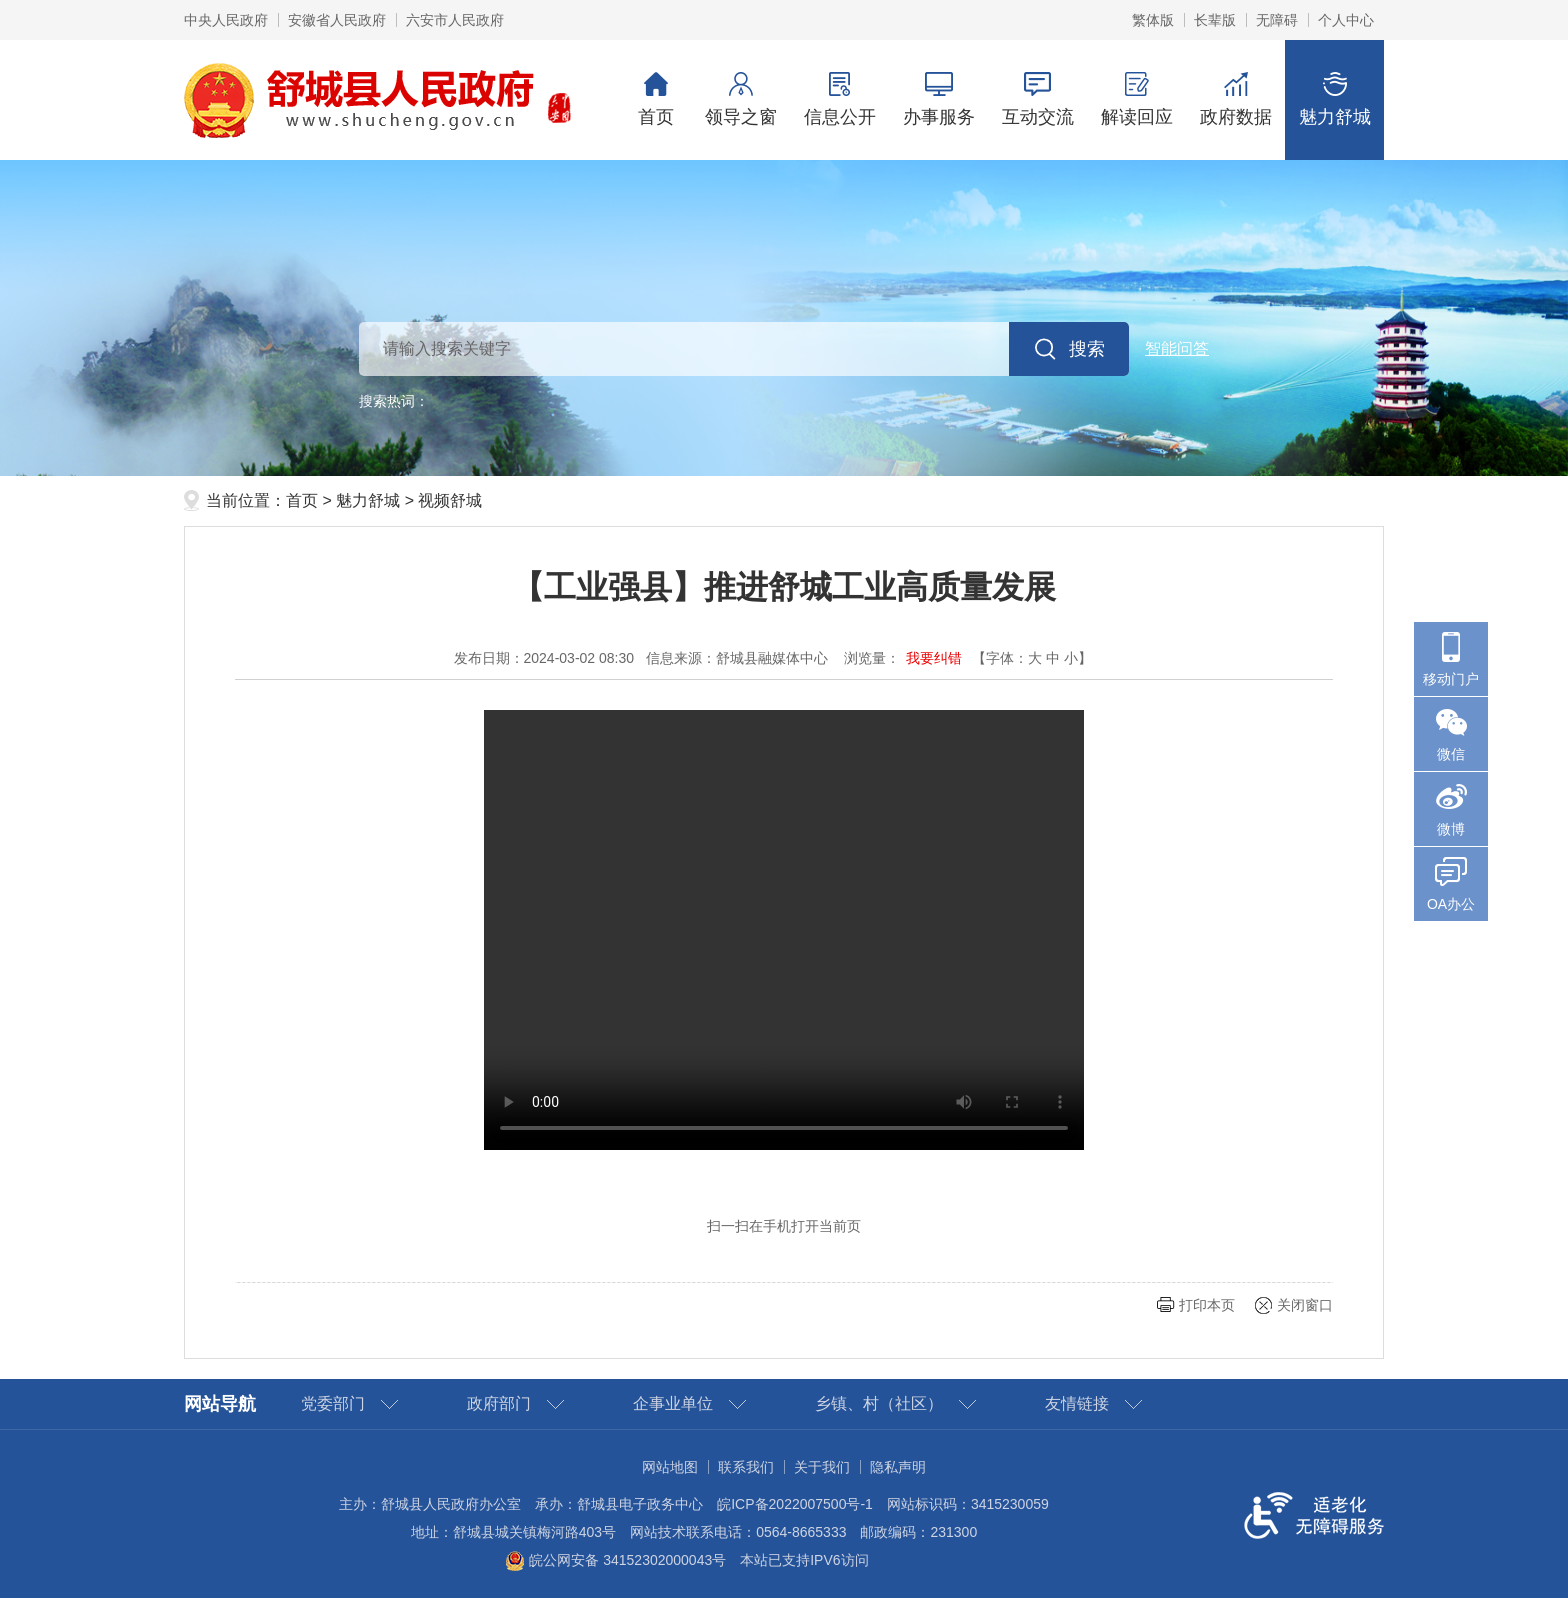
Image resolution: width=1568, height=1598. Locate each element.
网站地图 (670, 1467)
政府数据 (1235, 99)
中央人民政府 (226, 20)
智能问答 (1177, 348)
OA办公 (1451, 904)
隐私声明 (898, 1467)
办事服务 (938, 99)
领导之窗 (740, 99)
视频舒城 (450, 500)
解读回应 (1136, 99)
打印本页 (1207, 1305)
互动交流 (1037, 99)
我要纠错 (934, 658)
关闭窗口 (1305, 1305)
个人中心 (1346, 20)
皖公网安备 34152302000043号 (615, 1560)
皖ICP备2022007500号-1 (795, 1504)
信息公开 (839, 99)
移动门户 (1451, 679)
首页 (656, 99)
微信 (1451, 754)
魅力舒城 (1334, 99)
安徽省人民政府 (337, 20)
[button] (1215, 20)
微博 (1451, 829)
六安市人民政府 (455, 20)
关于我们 (822, 1467)
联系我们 (746, 1467)
